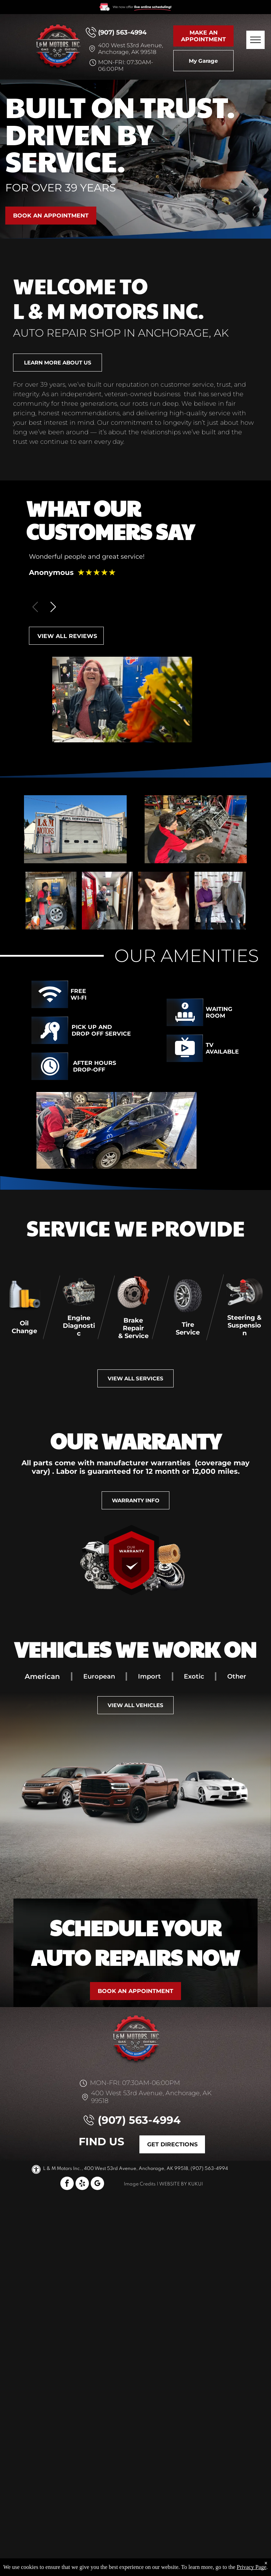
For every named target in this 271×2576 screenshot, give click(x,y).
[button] (53, 607)
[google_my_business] (97, 2184)
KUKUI (195, 2184)
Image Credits (140, 2184)
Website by (173, 2184)
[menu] (255, 40)
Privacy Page (251, 2567)
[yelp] (82, 2184)
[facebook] (67, 2184)
